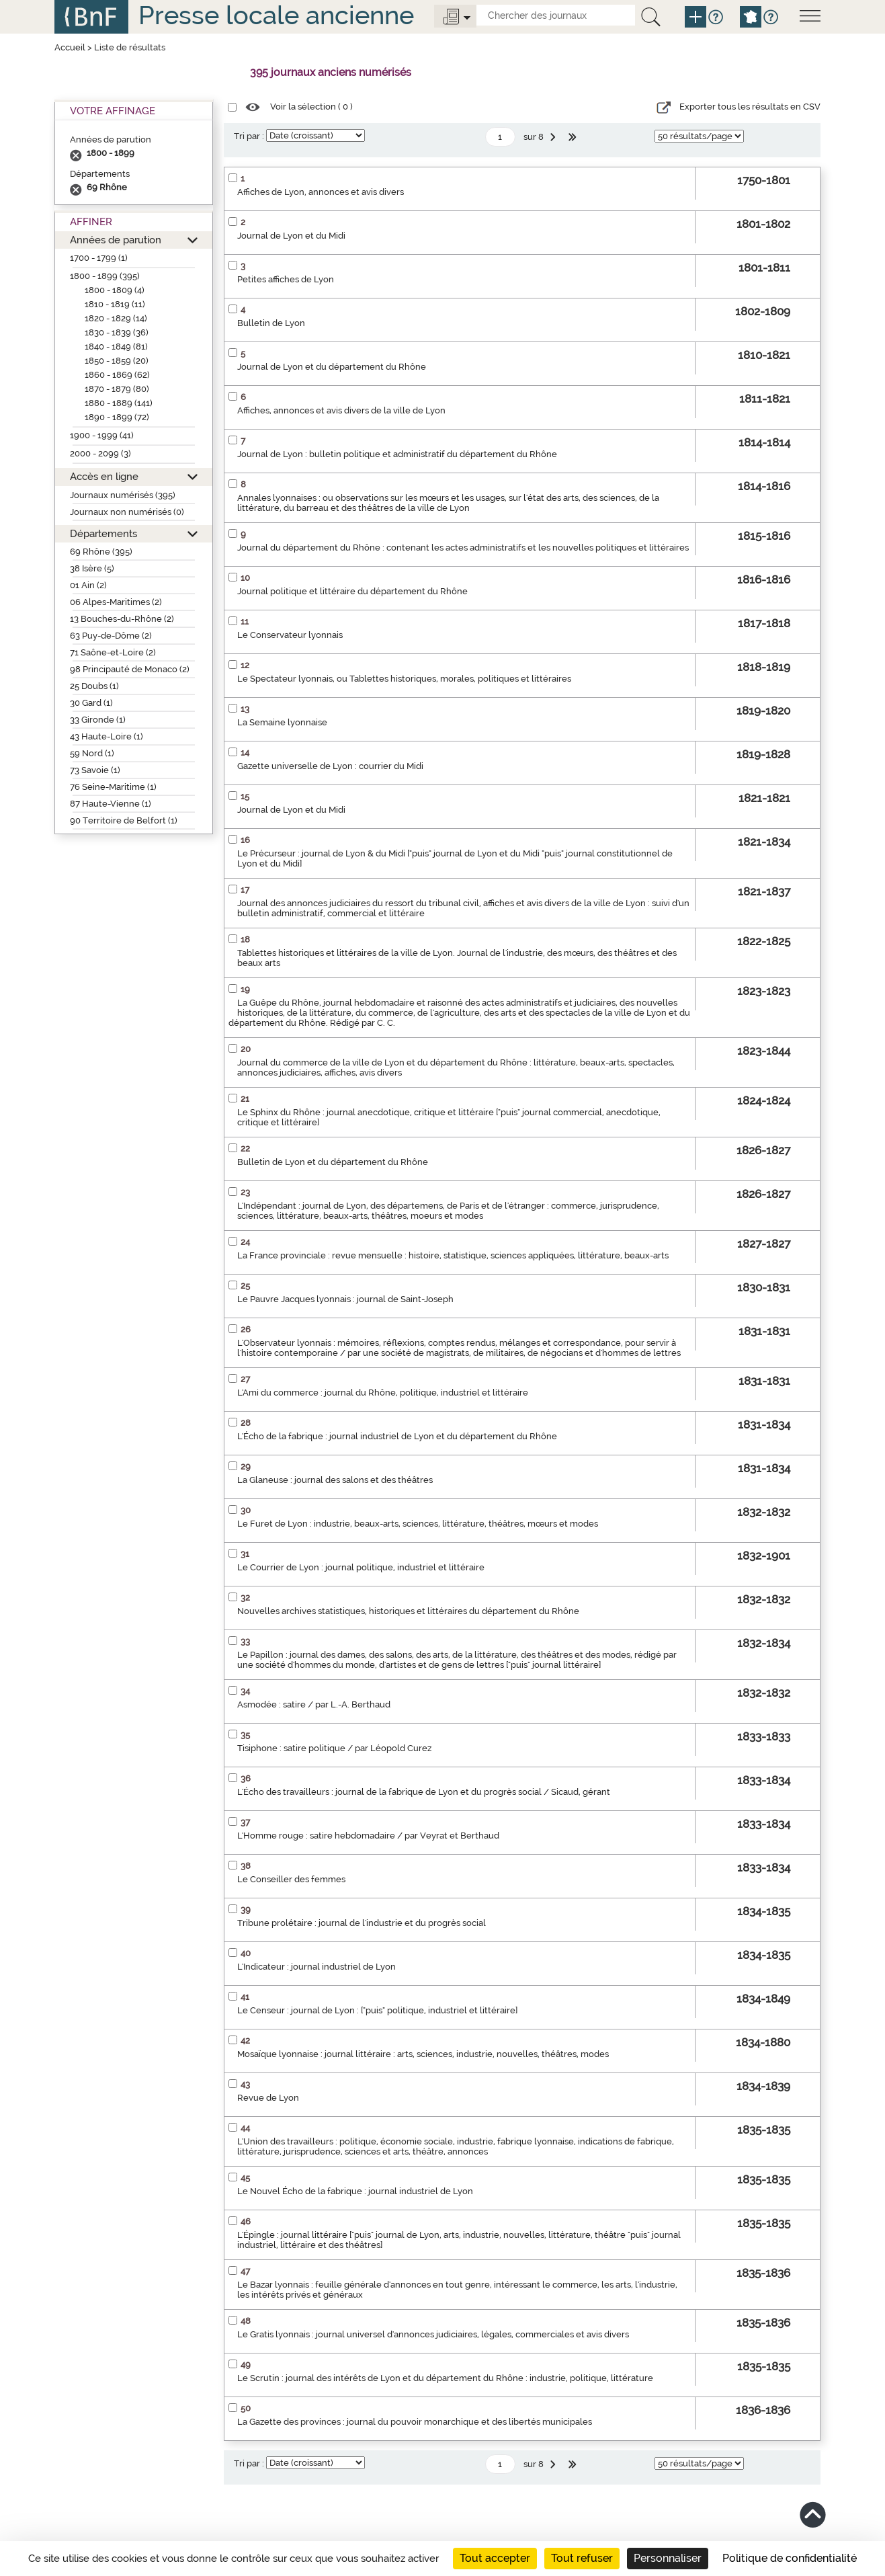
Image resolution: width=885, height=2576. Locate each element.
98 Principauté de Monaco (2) (129, 669)
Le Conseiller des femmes (291, 1879)
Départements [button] (103, 533)
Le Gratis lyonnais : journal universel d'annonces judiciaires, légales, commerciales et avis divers (433, 2334)
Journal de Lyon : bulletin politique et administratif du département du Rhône (397, 454)
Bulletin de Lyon (271, 323)
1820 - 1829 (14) (116, 318)
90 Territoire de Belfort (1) (123, 820)
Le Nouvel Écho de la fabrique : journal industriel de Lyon (355, 2191)
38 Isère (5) (92, 568)
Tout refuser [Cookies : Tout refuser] (582, 2558)
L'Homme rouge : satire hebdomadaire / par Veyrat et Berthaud (368, 1835)
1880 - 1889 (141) (119, 403)
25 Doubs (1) (94, 686)
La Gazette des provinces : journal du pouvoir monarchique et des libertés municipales (414, 2422)
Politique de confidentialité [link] (789, 2558)
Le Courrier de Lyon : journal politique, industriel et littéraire (360, 1567)
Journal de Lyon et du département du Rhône (331, 367)
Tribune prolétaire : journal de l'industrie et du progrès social (361, 1923)
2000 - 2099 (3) (100, 453)
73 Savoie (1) (95, 770)
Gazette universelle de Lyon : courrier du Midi (330, 766)
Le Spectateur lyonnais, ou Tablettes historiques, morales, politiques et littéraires (404, 679)
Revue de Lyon (268, 2098)
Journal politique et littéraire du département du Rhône (352, 591)
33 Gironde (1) (98, 720)
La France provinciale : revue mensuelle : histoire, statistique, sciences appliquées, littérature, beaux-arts (453, 1255)
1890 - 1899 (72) (117, 417)
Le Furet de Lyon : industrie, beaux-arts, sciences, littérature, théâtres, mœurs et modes (417, 1524)
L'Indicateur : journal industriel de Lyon (316, 1967)
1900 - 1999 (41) (102, 435)
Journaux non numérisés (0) (127, 512)
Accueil (69, 47)
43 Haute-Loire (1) (106, 736)
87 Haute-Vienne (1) (110, 804)
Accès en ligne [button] (104, 476)
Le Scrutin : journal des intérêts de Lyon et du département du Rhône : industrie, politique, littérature (445, 2378)
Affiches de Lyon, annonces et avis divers (320, 192)
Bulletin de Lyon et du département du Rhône (332, 1162)
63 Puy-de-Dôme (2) (111, 636)
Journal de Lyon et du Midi (291, 236)
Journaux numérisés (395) (122, 495)
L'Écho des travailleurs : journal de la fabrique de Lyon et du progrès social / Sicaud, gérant (423, 1792)
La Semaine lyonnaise (282, 722)
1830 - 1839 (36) (117, 332)
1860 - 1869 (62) (117, 375)
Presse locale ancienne (276, 15)
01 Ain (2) (88, 585)
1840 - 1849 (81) (116, 346)
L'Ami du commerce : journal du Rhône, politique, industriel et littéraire (382, 1392)
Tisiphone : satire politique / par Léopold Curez (334, 1748)
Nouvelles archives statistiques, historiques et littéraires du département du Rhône (408, 1611)
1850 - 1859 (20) (117, 361)
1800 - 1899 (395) (105, 276)
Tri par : (249, 136)
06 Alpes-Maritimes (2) (116, 602)
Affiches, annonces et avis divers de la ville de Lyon (341, 410)
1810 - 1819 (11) (115, 304)
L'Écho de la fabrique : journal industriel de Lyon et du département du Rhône (397, 1436)
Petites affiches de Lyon (285, 279)
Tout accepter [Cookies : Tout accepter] (495, 2558)
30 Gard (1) (91, 703)
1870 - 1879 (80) (117, 389)
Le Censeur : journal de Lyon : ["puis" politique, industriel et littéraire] (377, 2010)
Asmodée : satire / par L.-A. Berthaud (313, 1704)
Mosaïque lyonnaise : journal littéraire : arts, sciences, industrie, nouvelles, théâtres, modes (423, 2054)
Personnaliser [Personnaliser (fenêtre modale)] (668, 2558)
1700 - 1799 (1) (99, 258)
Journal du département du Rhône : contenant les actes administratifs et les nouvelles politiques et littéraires (463, 547)
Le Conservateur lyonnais (290, 635)
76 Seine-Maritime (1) (113, 787)
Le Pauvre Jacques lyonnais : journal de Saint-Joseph (345, 1299)
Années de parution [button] (115, 239)
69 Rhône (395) (101, 552)
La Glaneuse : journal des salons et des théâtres (335, 1480)
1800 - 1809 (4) (114, 290)
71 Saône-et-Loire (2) (113, 652)
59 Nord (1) (92, 753)
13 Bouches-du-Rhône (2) (122, 619)
